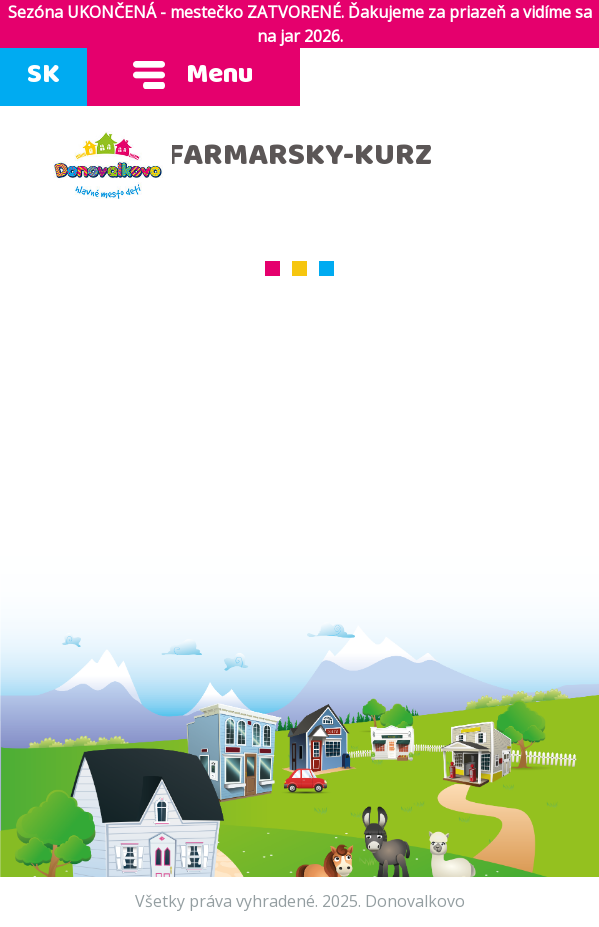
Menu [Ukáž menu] (193, 77)
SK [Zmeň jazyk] (43, 77)
